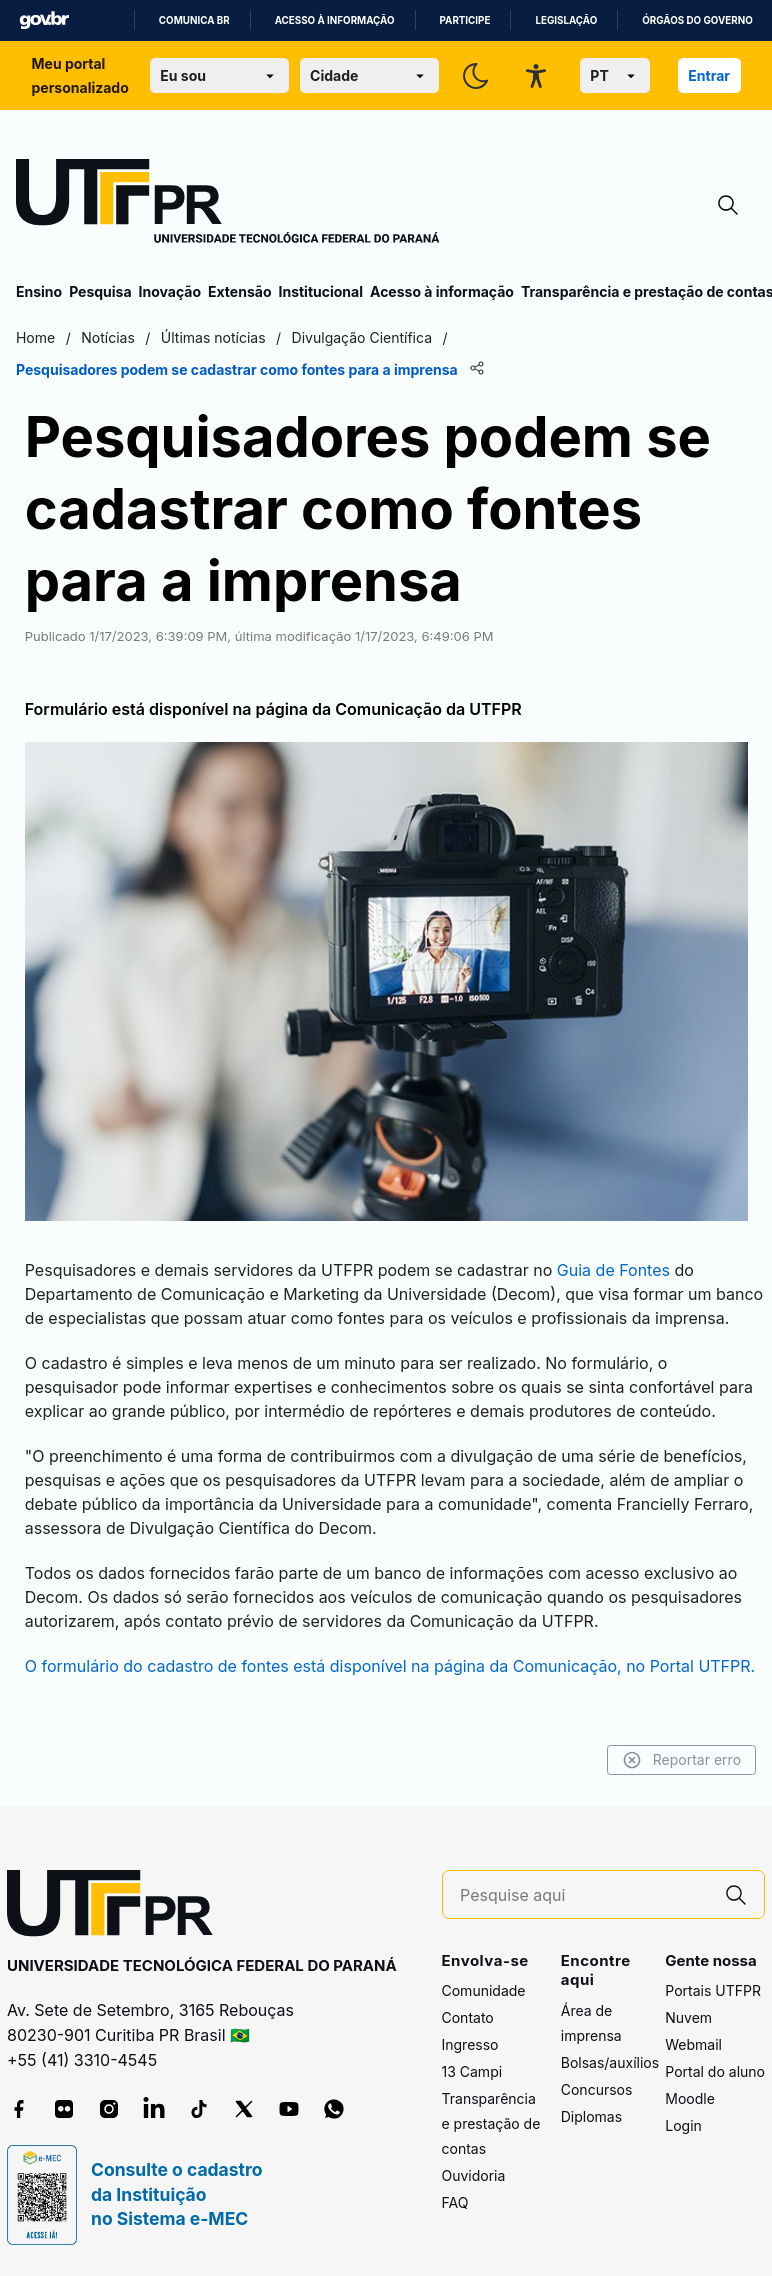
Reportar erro (681, 1760)
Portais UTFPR (713, 1991)
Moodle (690, 2099)
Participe (465, 20)
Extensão (239, 291)
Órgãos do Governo (697, 20)
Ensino (39, 291)
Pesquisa (100, 291)
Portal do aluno (715, 2072)
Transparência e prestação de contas (491, 2124)
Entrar (709, 75)
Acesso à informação (335, 20)
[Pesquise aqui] (584, 1895)
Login (683, 2126)
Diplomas (591, 2116)
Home (35, 337)
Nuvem (688, 2018)
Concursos (597, 2089)
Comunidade (484, 1991)
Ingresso (470, 2045)
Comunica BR (194, 20)
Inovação (170, 291)
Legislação (566, 20)
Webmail (693, 2045)
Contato (468, 2018)
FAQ (455, 2203)
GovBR (44, 20)
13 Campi (472, 2072)
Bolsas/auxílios (610, 2062)
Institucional (320, 291)
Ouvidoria (474, 2176)
